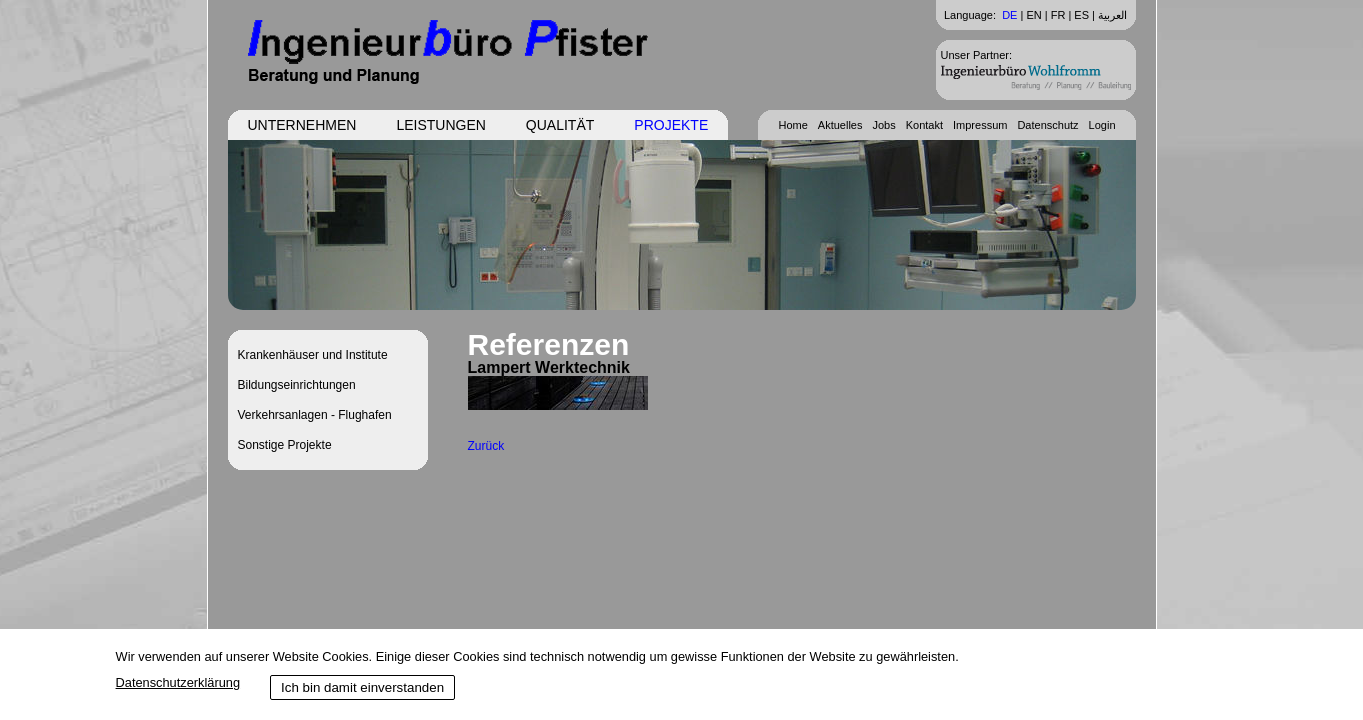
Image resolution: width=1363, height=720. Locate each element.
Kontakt (924, 125)
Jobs (883, 125)
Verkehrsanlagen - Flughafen (315, 415)
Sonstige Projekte (285, 445)
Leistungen (440, 125)
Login (1102, 125)
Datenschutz (1047, 125)
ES (1081, 15)
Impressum (980, 125)
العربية (1112, 15)
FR (1058, 15)
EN (1033, 15)
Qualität (560, 125)
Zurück (486, 446)
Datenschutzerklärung (178, 682)
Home (792, 125)
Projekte (671, 125)
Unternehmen (302, 125)
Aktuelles (840, 125)
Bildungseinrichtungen (297, 385)
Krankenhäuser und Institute (313, 355)
